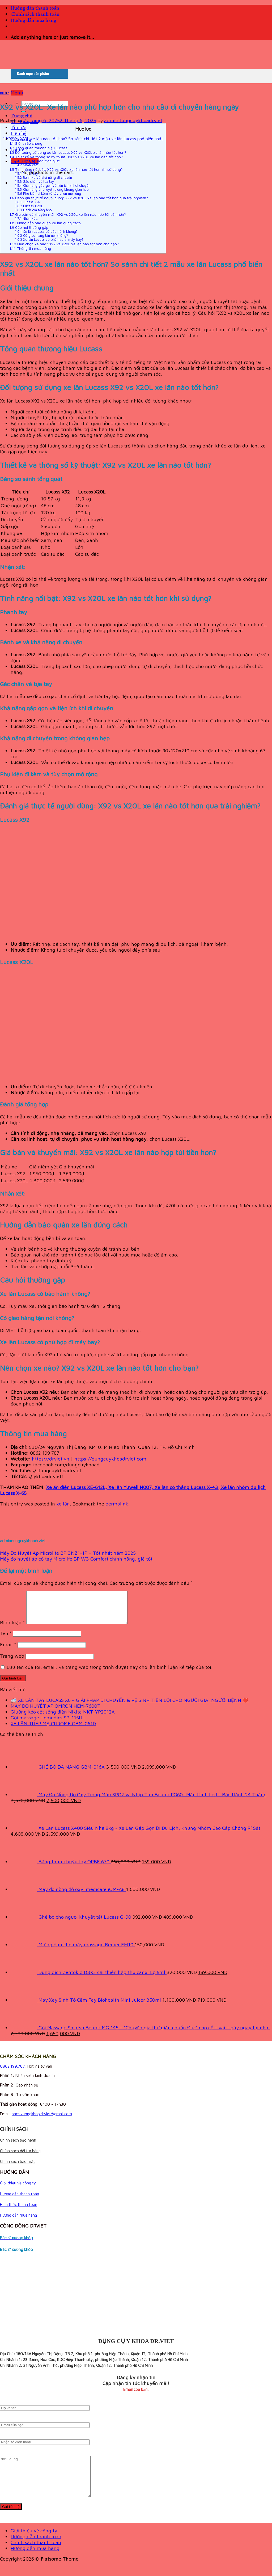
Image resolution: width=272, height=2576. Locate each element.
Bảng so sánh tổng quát (37, 161)
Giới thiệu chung (25, 143)
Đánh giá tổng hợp (33, 210)
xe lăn (4, 93)
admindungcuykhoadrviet (133, 120)
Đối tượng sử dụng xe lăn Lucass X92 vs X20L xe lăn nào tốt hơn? (67, 152)
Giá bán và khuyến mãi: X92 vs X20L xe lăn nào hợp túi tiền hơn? (67, 214)
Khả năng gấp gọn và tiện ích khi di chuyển (52, 186)
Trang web (12, 1662)
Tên (6, 1639)
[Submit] (23, 111)
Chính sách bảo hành (18, 2146)
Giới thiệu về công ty (18, 2189)
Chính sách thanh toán (35, 14)
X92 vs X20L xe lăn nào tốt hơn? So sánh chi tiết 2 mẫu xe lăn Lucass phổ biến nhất (83, 138)
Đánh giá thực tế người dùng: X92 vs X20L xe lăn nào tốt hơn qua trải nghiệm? (78, 198)
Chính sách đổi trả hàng (20, 2157)
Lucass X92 (28, 202)
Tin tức (18, 127)
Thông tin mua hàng (30, 248)
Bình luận (12, 1629)
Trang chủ (21, 116)
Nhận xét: (26, 165)
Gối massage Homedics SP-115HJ (48, 1724)
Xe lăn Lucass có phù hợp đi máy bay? (49, 240)
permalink (116, 1504)
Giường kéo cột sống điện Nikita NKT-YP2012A (63, 1718)
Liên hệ (18, 133)
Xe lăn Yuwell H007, (131, 1487)
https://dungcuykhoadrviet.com (110, 1459)
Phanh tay (26, 174)
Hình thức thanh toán (18, 2211)
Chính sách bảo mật (17, 2168)
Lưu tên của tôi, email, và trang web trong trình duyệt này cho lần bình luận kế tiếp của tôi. (109, 1673)
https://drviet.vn (50, 1459)
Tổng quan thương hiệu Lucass (38, 148)
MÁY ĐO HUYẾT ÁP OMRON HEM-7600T (55, 1712)
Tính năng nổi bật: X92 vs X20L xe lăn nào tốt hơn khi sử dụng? (66, 169)
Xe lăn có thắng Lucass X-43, (188, 1487)
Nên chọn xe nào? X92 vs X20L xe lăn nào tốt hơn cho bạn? (64, 244)
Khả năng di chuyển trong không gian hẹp (52, 190)
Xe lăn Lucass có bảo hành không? (46, 232)
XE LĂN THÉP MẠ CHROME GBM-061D (53, 1730)
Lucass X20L (29, 206)
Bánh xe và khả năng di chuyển (43, 178)
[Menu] (17, 93)
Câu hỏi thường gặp (28, 227)
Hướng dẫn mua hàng (33, 20)
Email (8, 1651)
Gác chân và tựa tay (34, 182)
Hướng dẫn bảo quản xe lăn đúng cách (45, 223)
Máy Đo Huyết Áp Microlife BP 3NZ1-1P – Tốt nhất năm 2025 (68, 1553)
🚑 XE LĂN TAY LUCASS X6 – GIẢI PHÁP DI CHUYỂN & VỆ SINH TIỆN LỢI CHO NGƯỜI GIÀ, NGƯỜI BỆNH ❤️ (130, 1706)
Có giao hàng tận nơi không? (41, 236)
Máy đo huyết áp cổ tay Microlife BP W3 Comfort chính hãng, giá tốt (76, 1559)
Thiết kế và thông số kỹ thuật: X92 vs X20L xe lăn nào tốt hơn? (66, 157)
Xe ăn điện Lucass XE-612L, (77, 1487)
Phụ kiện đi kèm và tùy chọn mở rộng (48, 194)
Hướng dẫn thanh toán (35, 8)
